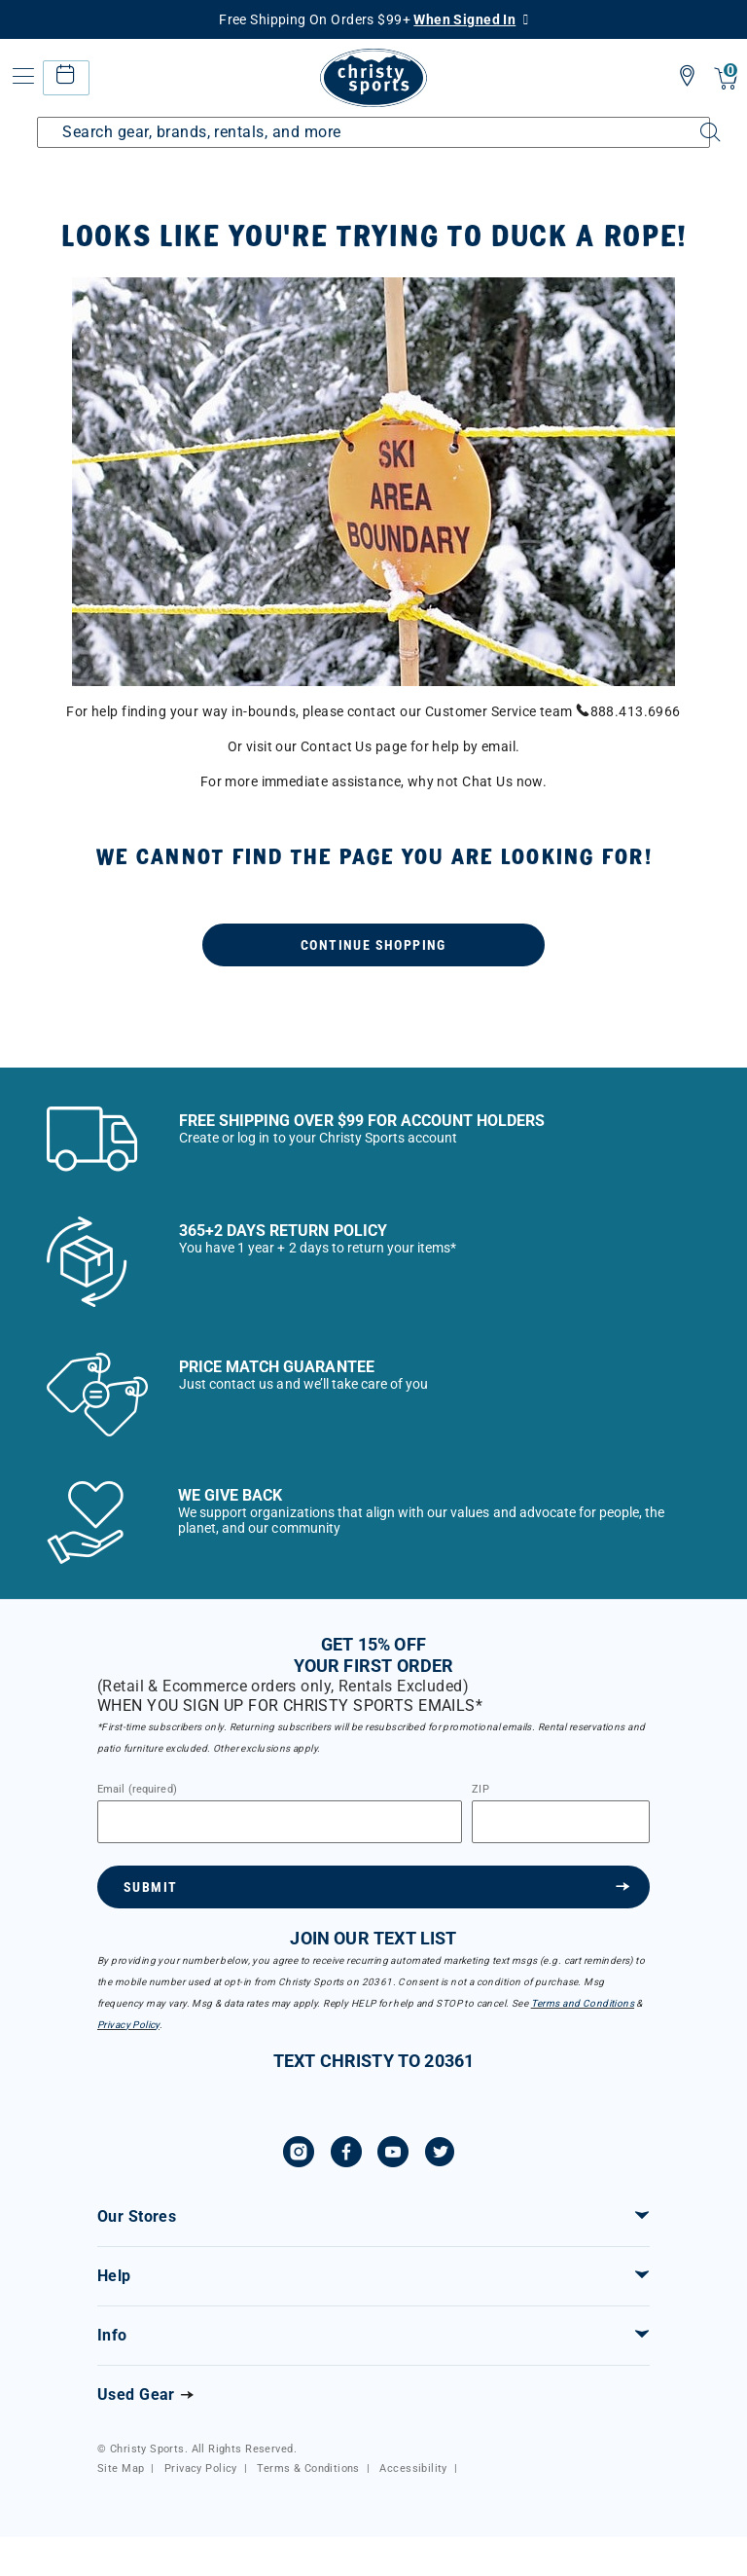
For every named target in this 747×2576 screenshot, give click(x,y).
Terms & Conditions (308, 2468)
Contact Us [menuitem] (336, 746)
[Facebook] (346, 2154)
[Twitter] (439, 2154)
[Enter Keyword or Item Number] (373, 132)
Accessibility (412, 2468)
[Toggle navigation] (21, 76)
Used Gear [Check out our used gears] (136, 2394)
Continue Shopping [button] (373, 945)
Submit (150, 1887)
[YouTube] (393, 2154)
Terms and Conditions (582, 2003)
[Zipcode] (561, 1821)
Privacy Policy (128, 2024)
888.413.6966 (628, 711)
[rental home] (66, 77)
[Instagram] (298, 2154)
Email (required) (137, 1790)
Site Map (120, 2468)
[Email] (279, 1821)
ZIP (480, 1790)
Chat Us (487, 781)
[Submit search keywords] (694, 120)
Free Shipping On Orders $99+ (367, 19)
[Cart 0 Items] (725, 80)
